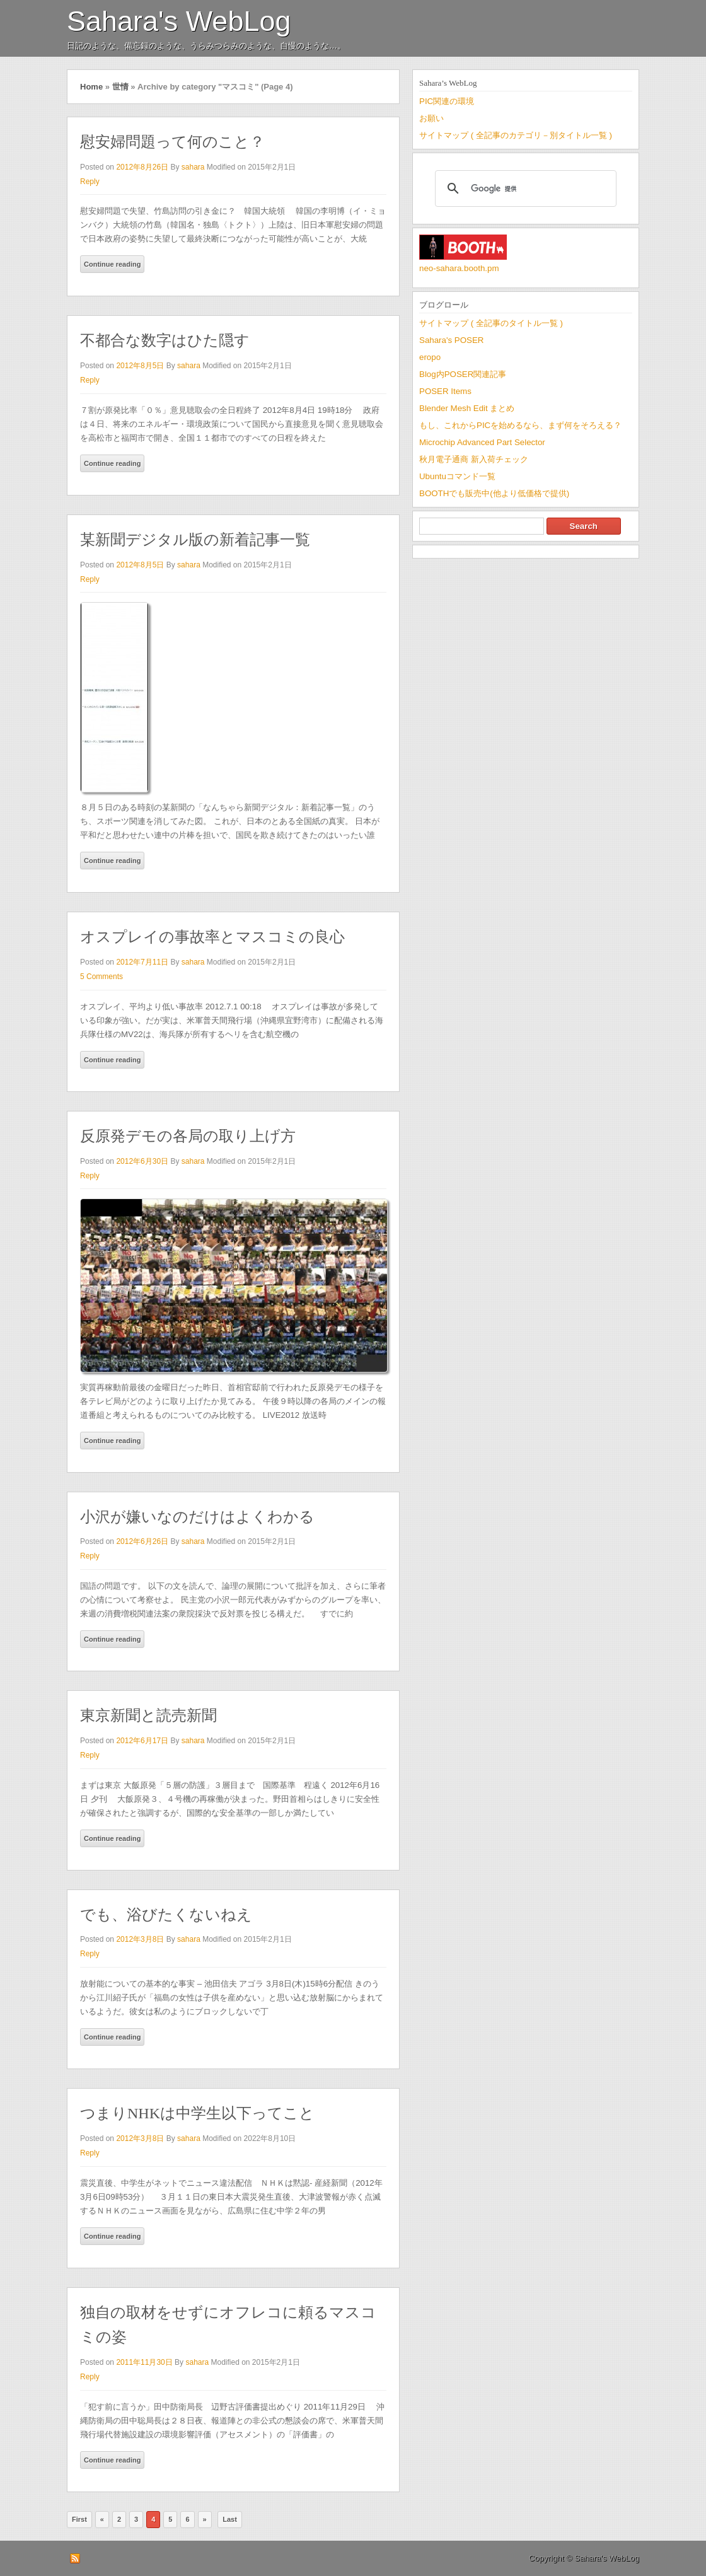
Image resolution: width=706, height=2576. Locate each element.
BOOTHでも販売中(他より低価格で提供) (494, 493)
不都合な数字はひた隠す (165, 340)
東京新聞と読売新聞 (148, 1715)
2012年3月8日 (140, 1939)
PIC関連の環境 (446, 101)
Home (91, 86)
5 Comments (101, 976)
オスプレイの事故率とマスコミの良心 (212, 937)
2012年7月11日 (142, 962)
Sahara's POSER (451, 340)
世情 (120, 86)
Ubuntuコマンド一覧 (457, 476)
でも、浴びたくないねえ (166, 1914)
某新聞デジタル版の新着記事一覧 (195, 539)
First (79, 2519)
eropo (430, 357)
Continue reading (112, 264)
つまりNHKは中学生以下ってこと (197, 2113)
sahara (193, 167)
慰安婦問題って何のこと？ (172, 142)
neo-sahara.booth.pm (459, 268)
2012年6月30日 (142, 1161)
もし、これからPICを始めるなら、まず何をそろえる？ (520, 425)
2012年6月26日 (142, 1541)
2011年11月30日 (144, 2362)
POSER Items (445, 391)
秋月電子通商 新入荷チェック (473, 459)
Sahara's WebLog (179, 21)
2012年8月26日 (142, 167)
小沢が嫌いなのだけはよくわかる (197, 1517)
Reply (90, 181)
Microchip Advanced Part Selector (482, 442)
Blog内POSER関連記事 (462, 374)
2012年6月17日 (142, 1740)
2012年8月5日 (140, 365)
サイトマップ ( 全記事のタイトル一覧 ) (491, 323)
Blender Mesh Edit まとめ (466, 408)
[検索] (524, 188)
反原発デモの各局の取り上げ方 (188, 1136)
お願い (431, 118)
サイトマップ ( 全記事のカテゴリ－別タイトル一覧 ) (515, 135)
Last (230, 2519)
